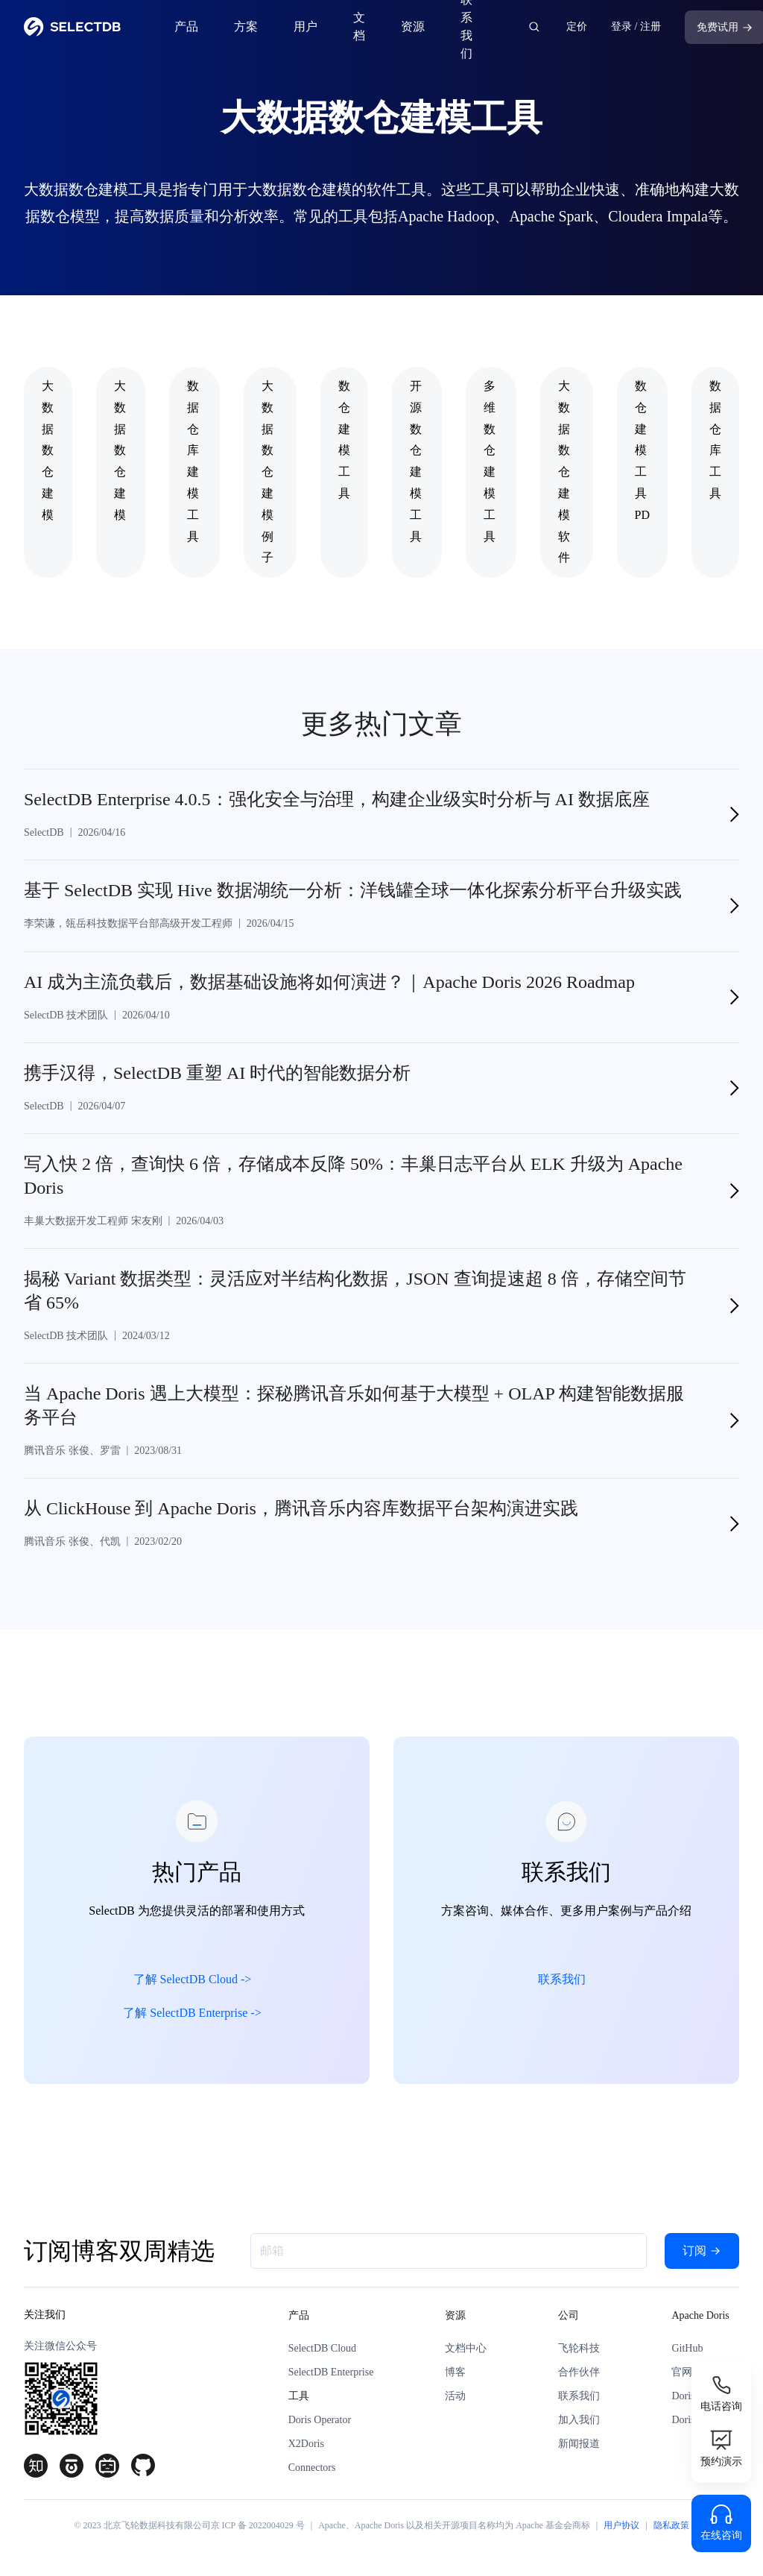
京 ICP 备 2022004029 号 (258, 2525)
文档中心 (466, 2348)
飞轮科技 (579, 2348)
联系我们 (466, 27)
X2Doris (306, 2443)
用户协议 (621, 2525)
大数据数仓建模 (48, 450)
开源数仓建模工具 (416, 461)
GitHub (687, 2348)
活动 (455, 2396)
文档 (359, 26)
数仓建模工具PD (642, 450)
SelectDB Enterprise (331, 2372)
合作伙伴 (579, 2372)
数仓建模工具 (344, 440)
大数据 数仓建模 (120, 450)
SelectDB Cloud (322, 2348)
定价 (576, 26)
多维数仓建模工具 (490, 461)
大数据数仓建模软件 (564, 472)
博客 (455, 2372)
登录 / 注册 (636, 26)
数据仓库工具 (715, 440)
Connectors (312, 2467)
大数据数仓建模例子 (267, 472)
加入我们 (579, 2419)
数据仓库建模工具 (193, 461)
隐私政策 (671, 2525)
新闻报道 (579, 2443)
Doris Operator (319, 2419)
